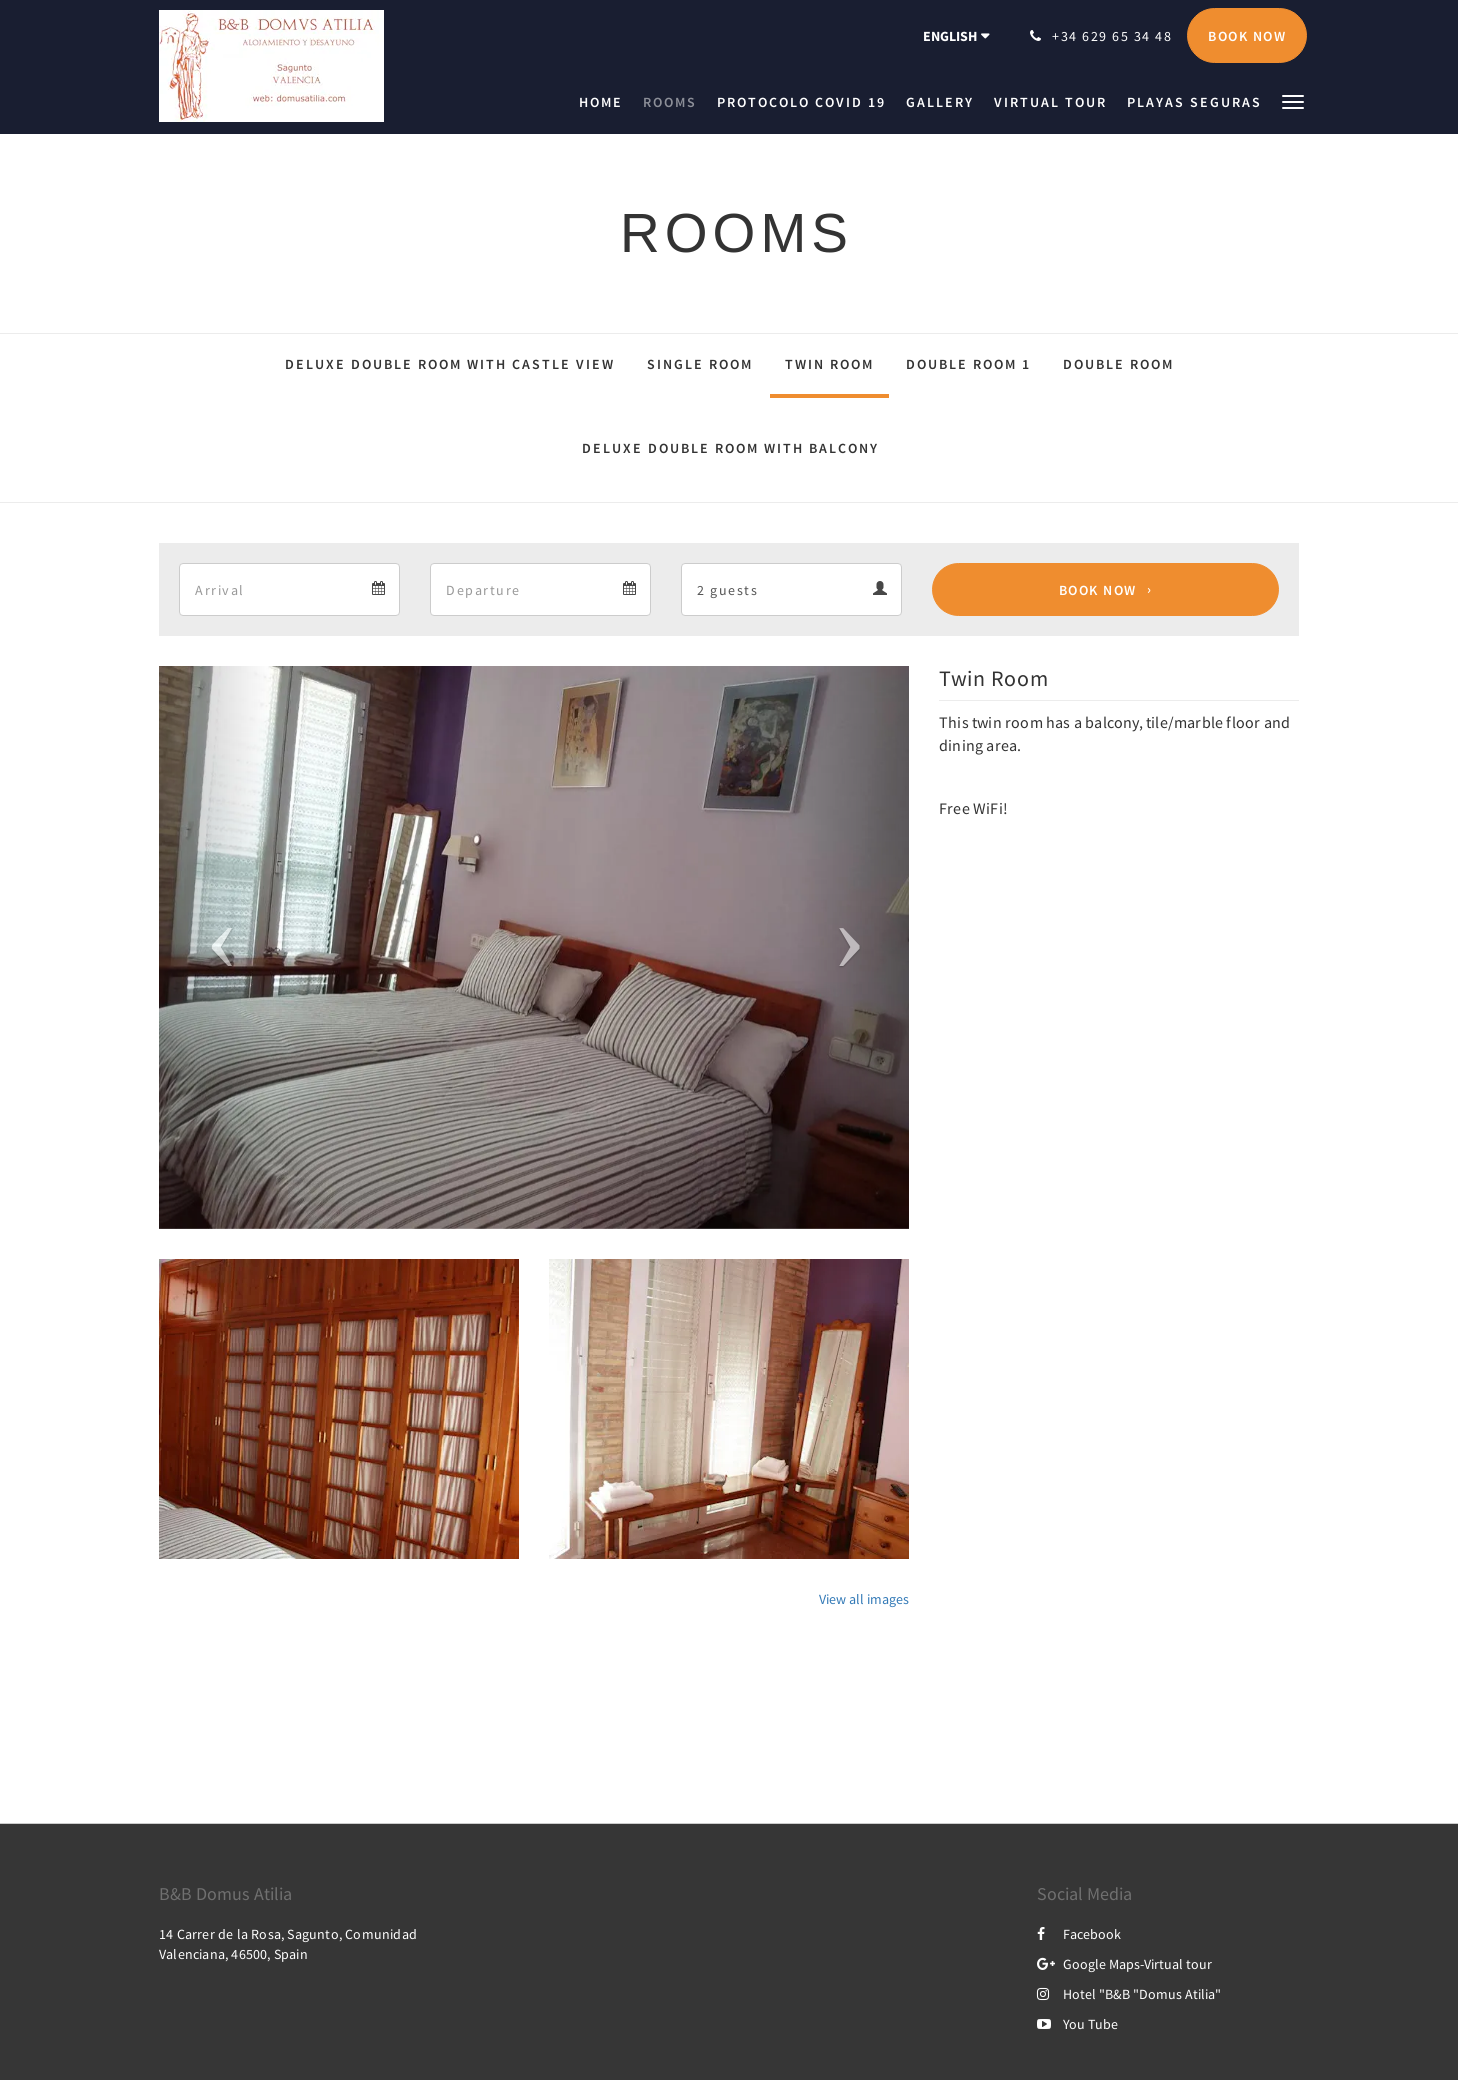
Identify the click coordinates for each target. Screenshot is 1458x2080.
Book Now (1098, 590)
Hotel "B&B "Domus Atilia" (1129, 1994)
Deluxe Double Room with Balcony (730, 448)
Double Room (1118, 364)
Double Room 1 (968, 364)
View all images (864, 1599)
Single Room (700, 364)
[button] (1293, 100)
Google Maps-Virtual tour (1124, 1964)
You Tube (1077, 2024)
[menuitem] (606, 102)
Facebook (1079, 1934)
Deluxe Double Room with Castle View (450, 364)
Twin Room (829, 364)
